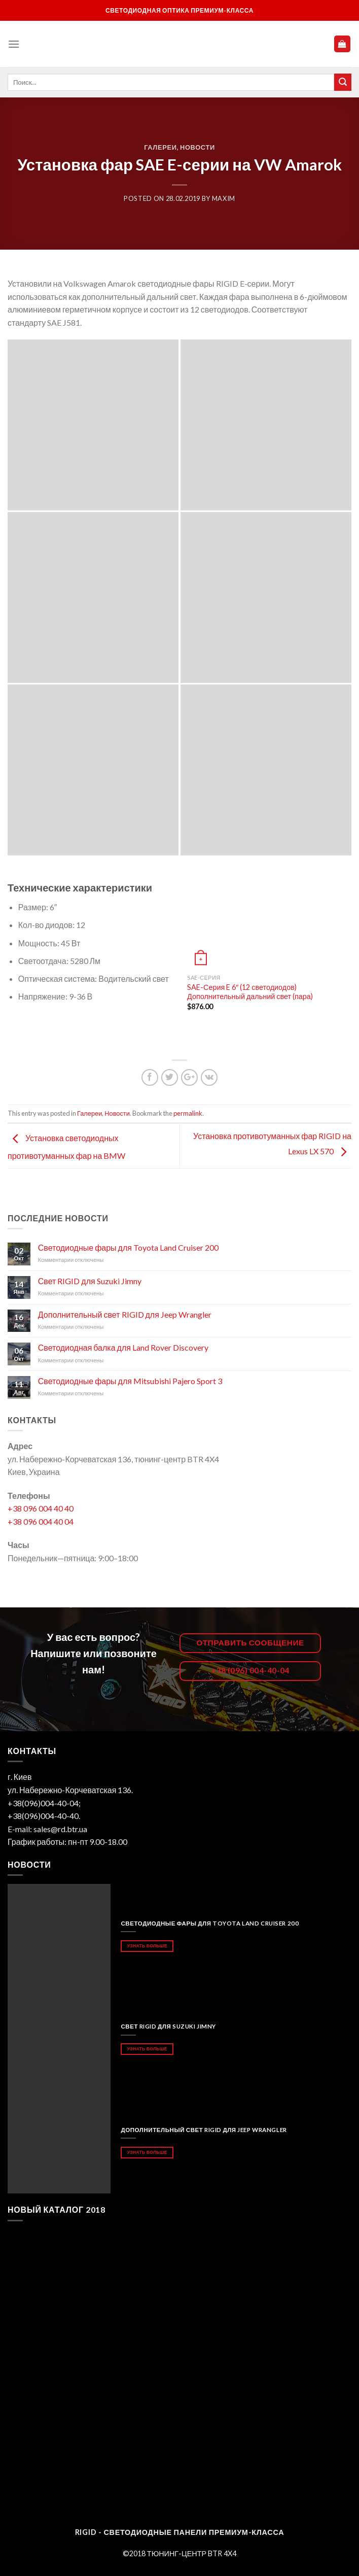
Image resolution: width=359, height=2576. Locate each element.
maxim (223, 198)
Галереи (160, 147)
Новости (197, 147)
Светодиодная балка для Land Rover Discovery (123, 1347)
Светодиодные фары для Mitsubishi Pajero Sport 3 (130, 1381)
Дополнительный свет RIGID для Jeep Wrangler (124, 1314)
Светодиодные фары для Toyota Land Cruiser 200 (128, 1247)
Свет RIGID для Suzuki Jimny (89, 1281)
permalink (187, 1113)
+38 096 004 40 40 (41, 1508)
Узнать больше (147, 1945)
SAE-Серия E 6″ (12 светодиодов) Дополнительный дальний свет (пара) (250, 992)
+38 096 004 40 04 (41, 1521)
